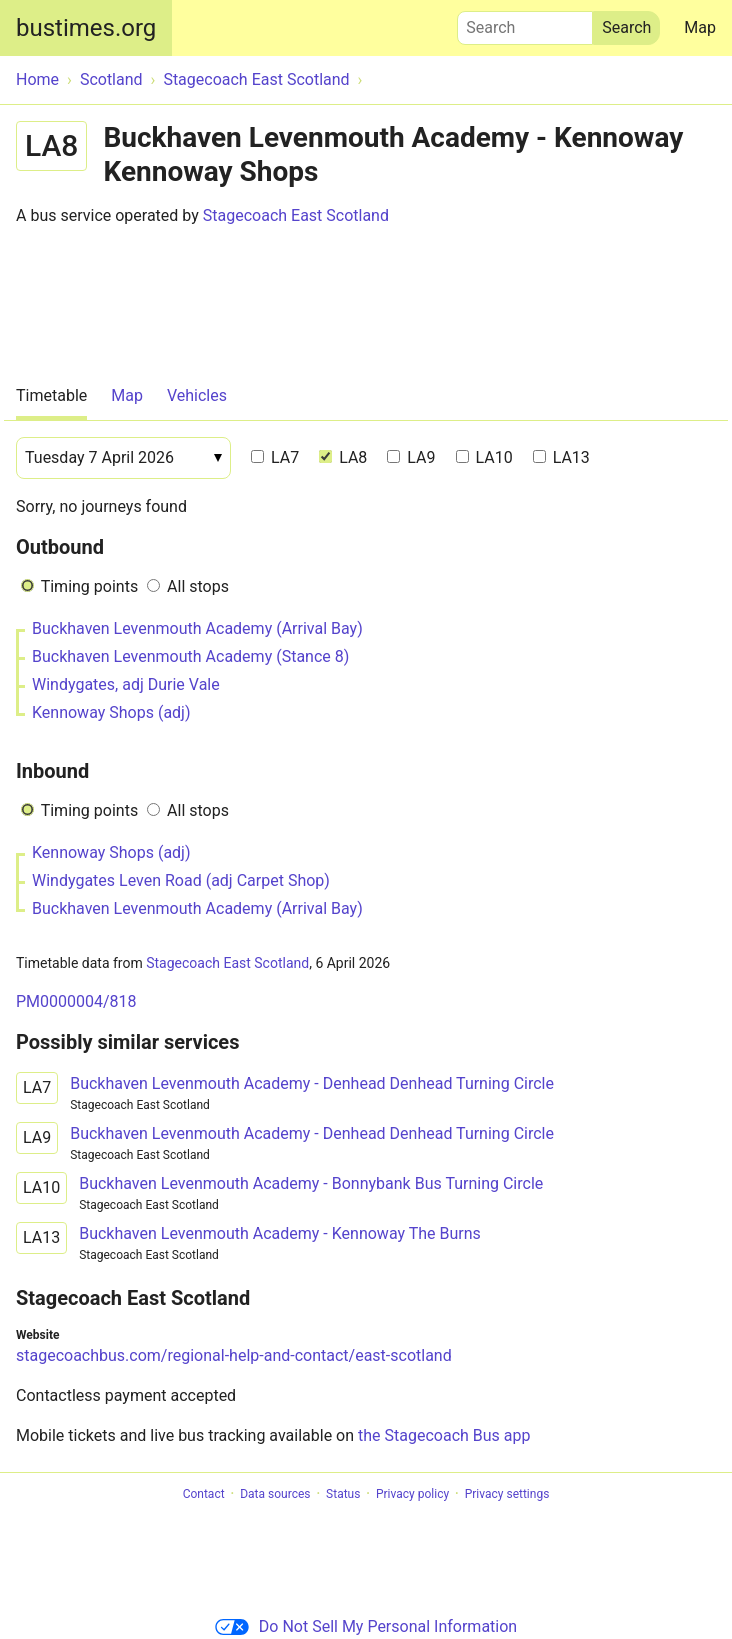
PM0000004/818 (76, 1001)
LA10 (484, 457)
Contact (204, 1494)
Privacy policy (412, 1494)
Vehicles (197, 395)
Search (525, 23)
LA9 (411, 457)
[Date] (123, 458)
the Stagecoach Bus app (444, 1435)
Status (343, 1494)
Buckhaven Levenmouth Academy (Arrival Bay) (197, 628)
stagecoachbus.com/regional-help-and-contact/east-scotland (234, 1355)
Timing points (89, 586)
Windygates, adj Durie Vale (126, 684)
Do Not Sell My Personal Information (366, 1626)
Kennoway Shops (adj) (111, 712)
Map (700, 27)
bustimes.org (86, 28)
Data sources (275, 1494)
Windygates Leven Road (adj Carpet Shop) (181, 880)
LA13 (561, 457)
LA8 (343, 457)
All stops (198, 586)
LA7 (275, 457)
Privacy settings (507, 1494)
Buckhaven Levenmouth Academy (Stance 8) (190, 656)
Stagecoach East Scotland (296, 215)
